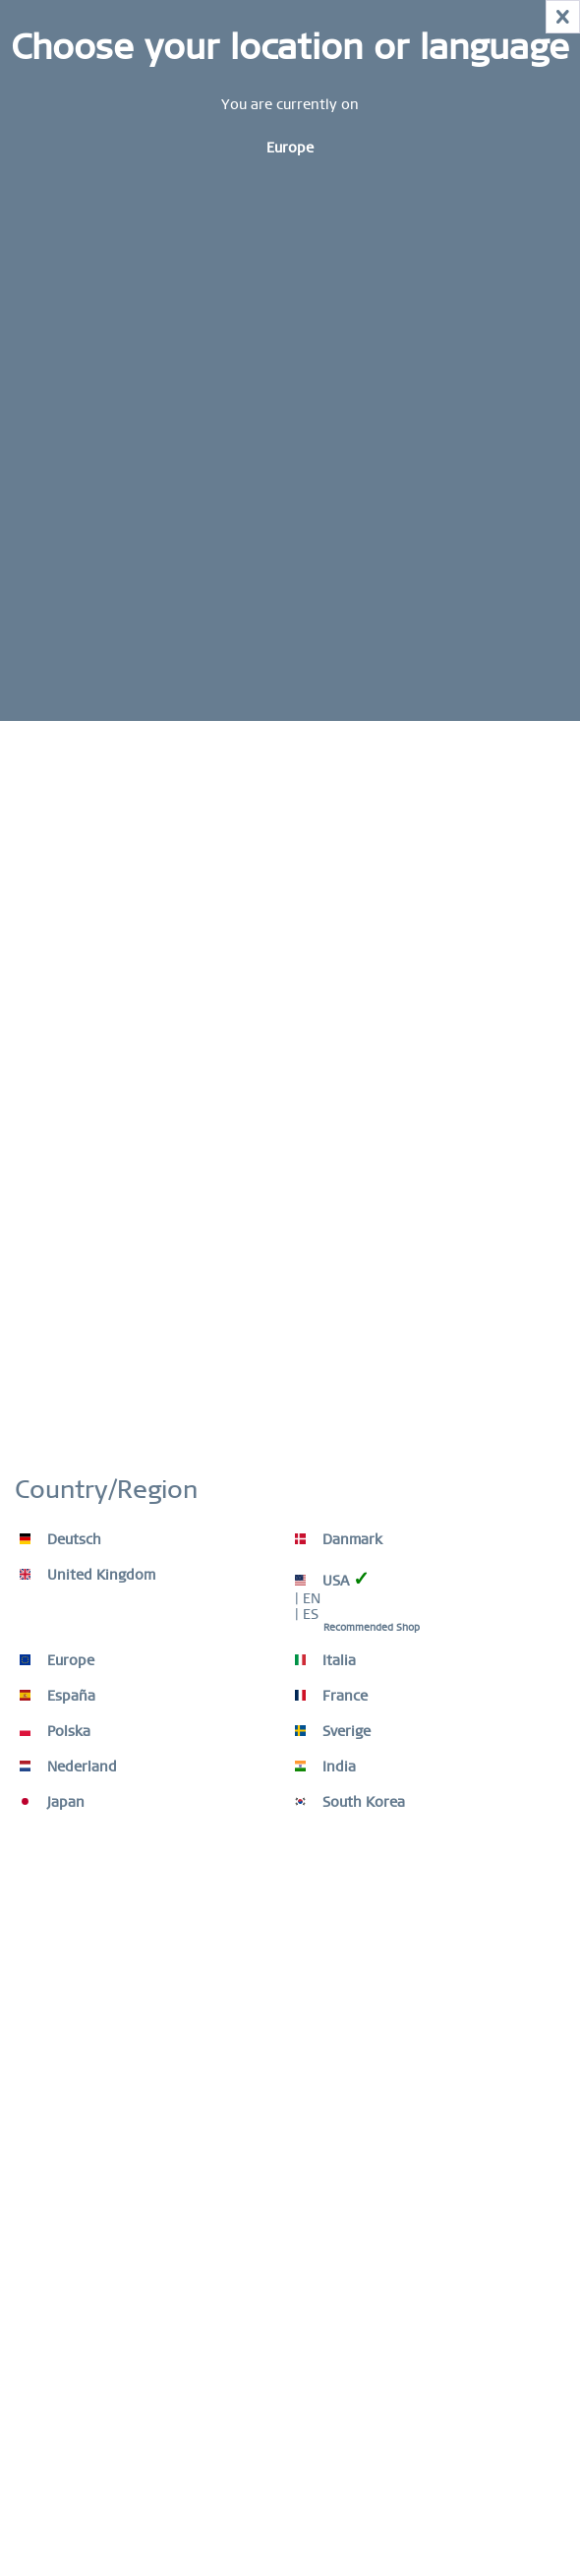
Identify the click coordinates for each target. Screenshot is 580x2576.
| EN (307, 1598)
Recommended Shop (371, 1627)
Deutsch (60, 1539)
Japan (52, 1802)
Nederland (68, 1766)
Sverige (333, 1731)
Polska (55, 1731)
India (325, 1766)
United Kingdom (87, 1575)
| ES (307, 1614)
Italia (325, 1660)
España (57, 1696)
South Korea (350, 1802)
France (331, 1696)
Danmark (338, 1539)
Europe (57, 1660)
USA (332, 1579)
